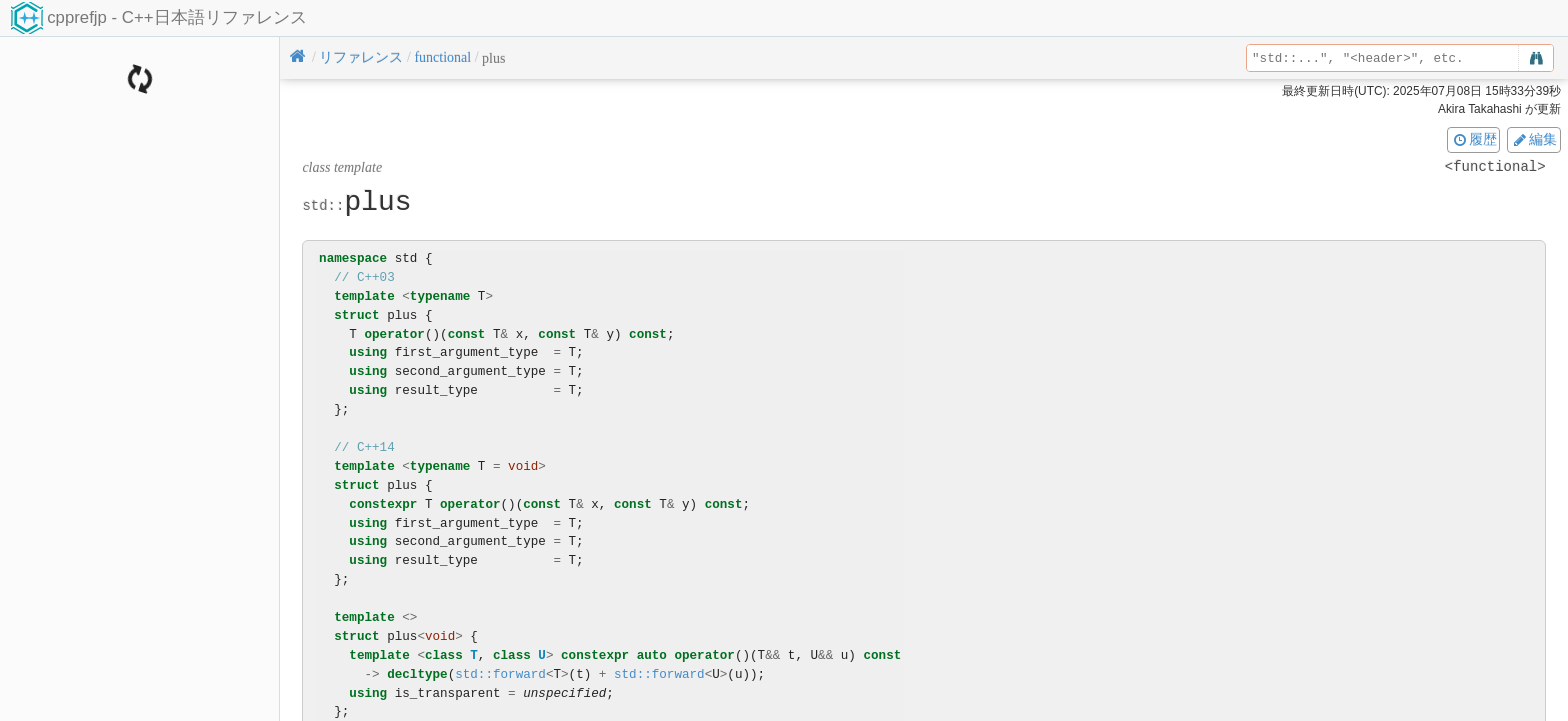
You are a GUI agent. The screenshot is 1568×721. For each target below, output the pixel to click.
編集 (1534, 139)
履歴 (1474, 139)
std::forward (500, 674)
